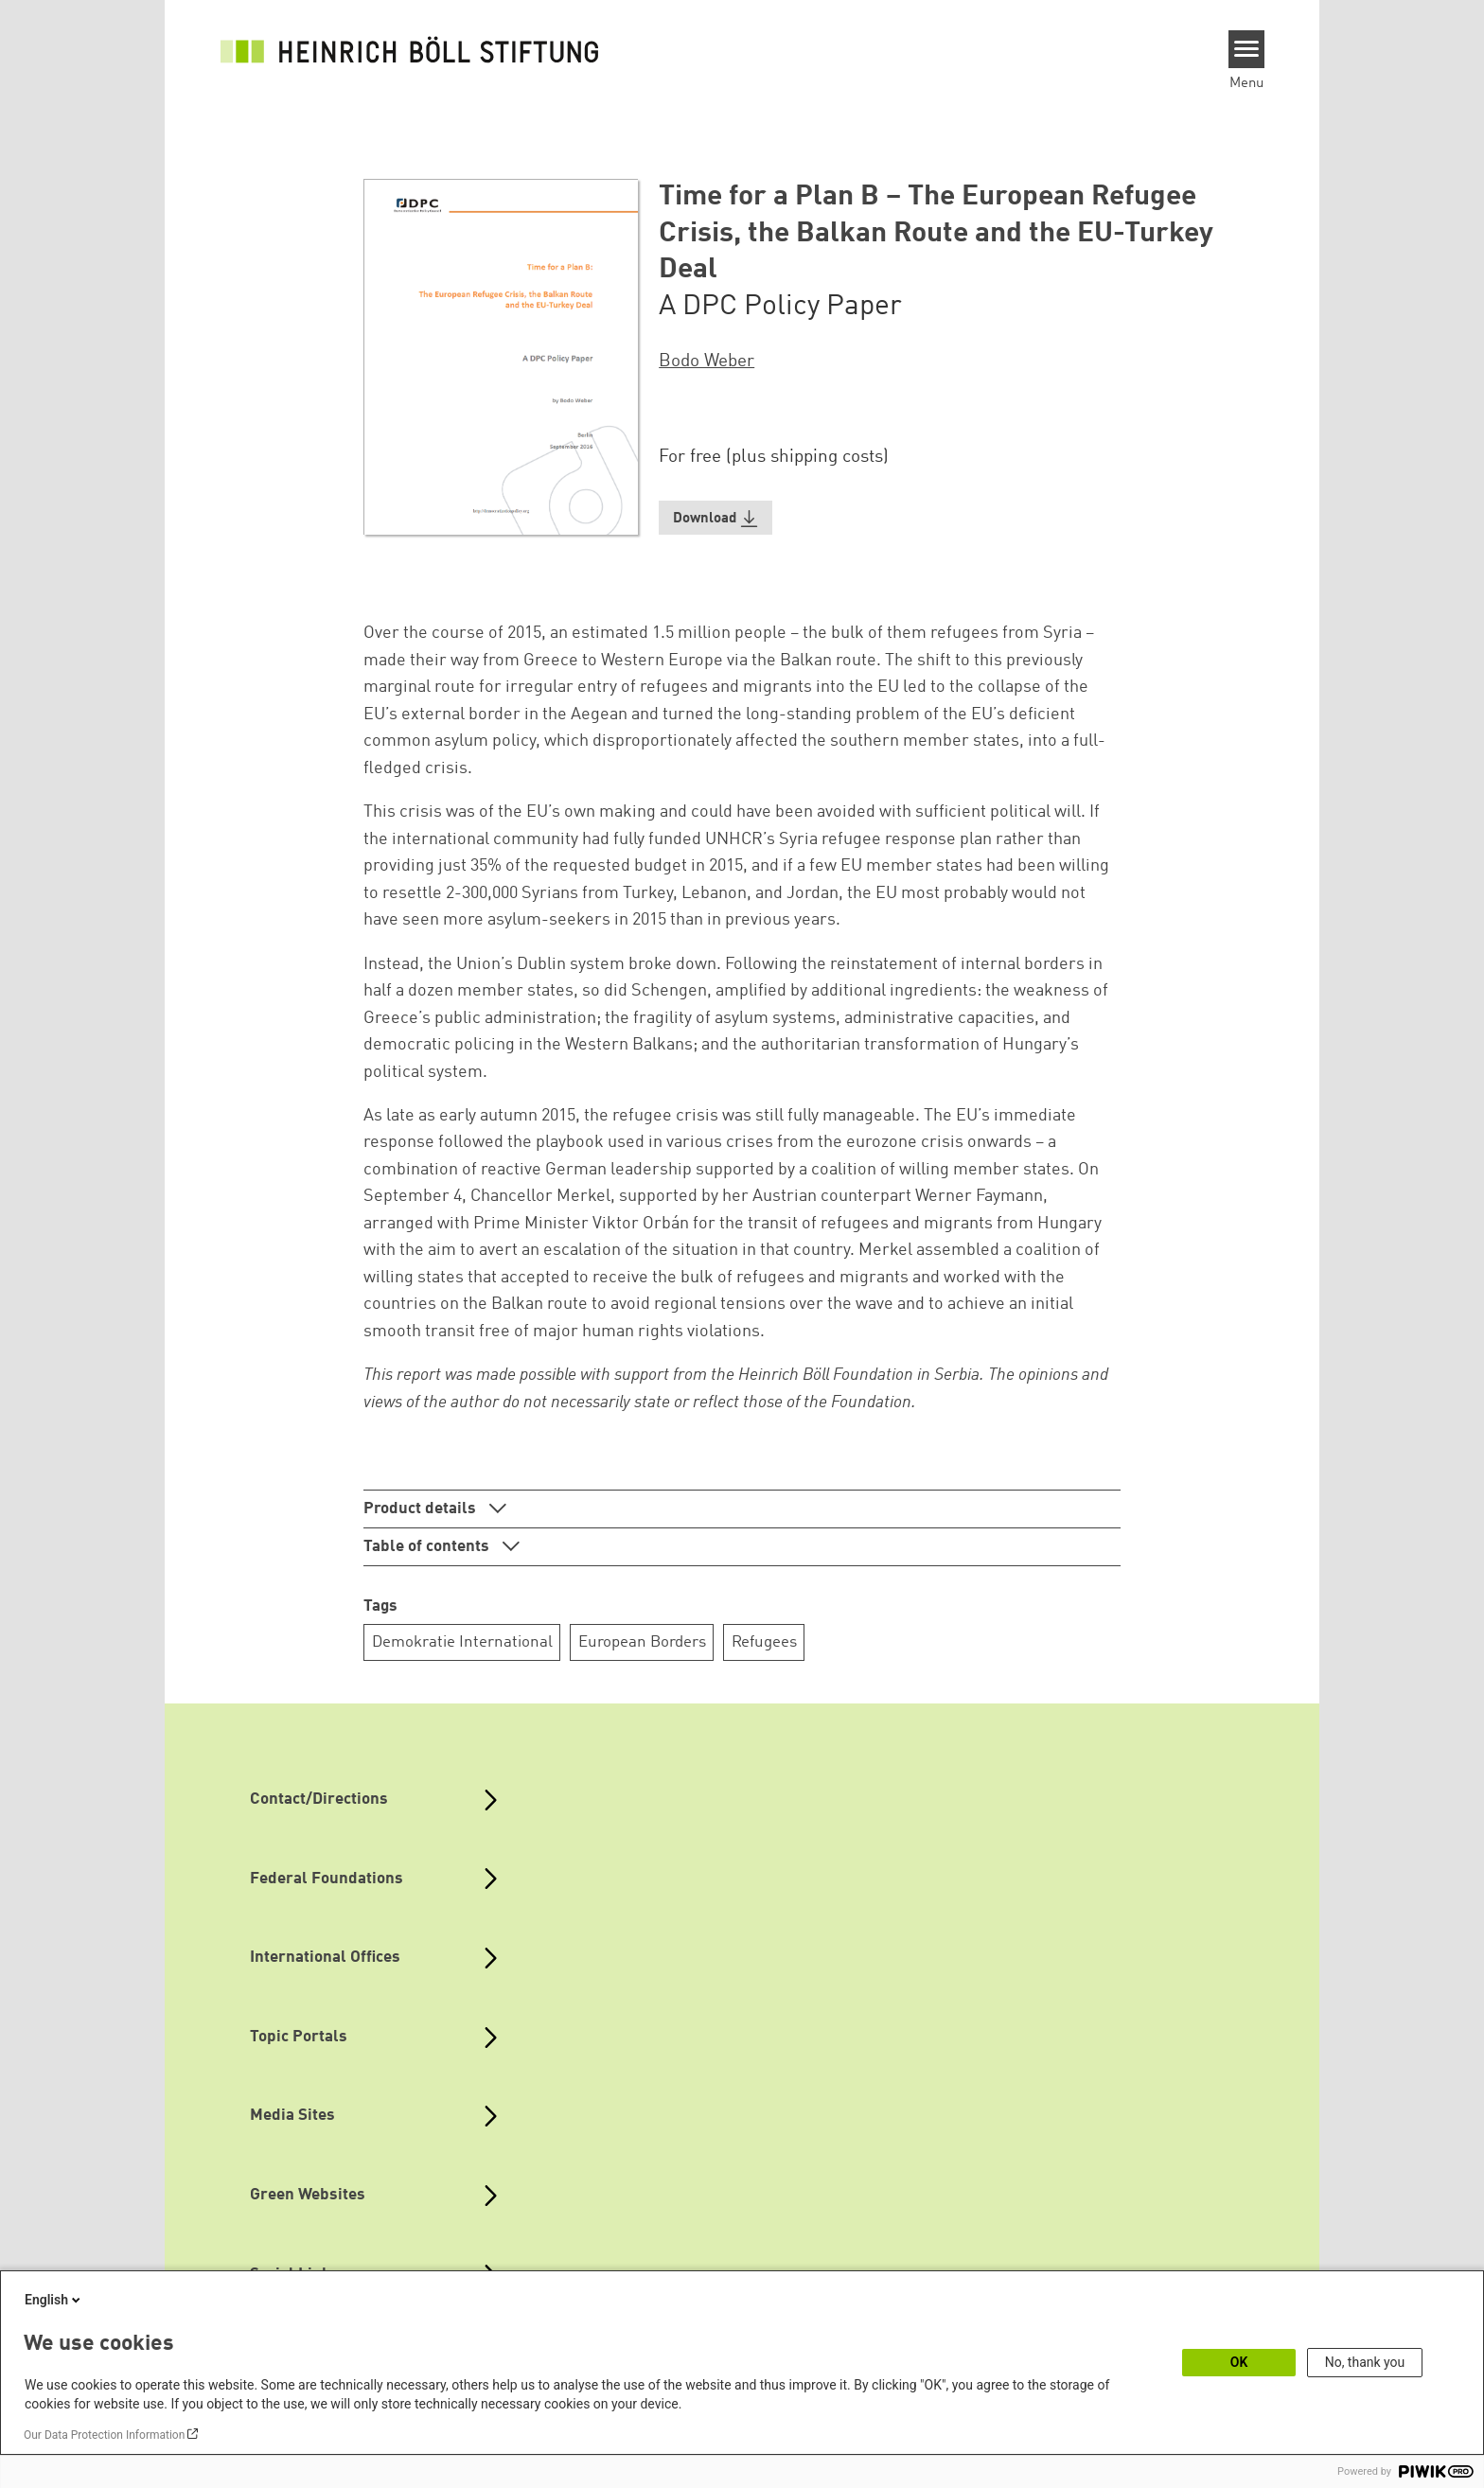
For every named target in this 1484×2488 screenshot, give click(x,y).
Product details (421, 1509)
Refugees (764, 1642)
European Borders (642, 1642)
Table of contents (428, 1547)
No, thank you (1365, 2362)
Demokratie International (462, 1642)
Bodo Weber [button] (706, 361)
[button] (715, 518)
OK (1239, 2362)
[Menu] (1246, 49)
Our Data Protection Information (104, 2435)
